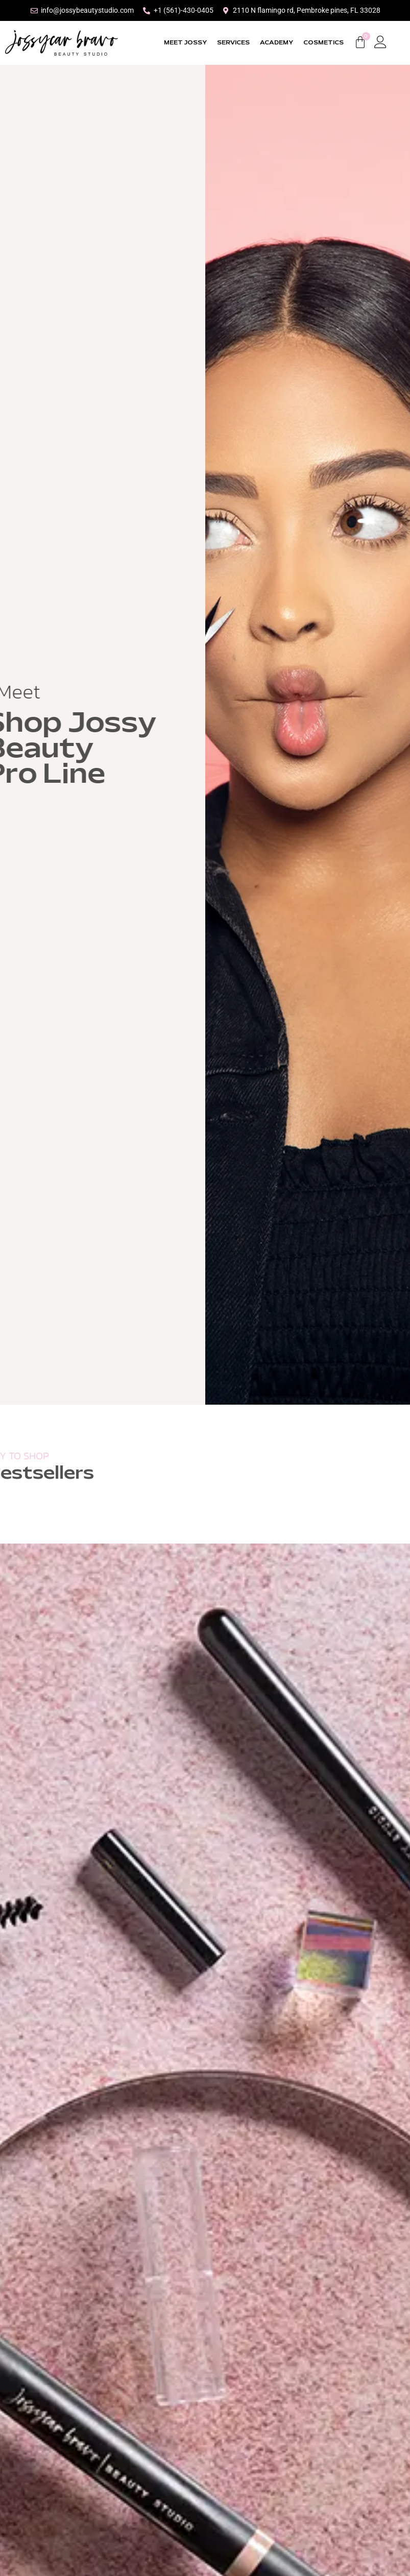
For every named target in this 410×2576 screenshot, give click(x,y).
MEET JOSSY (185, 42)
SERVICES (233, 42)
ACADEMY (276, 42)
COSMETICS (323, 42)
